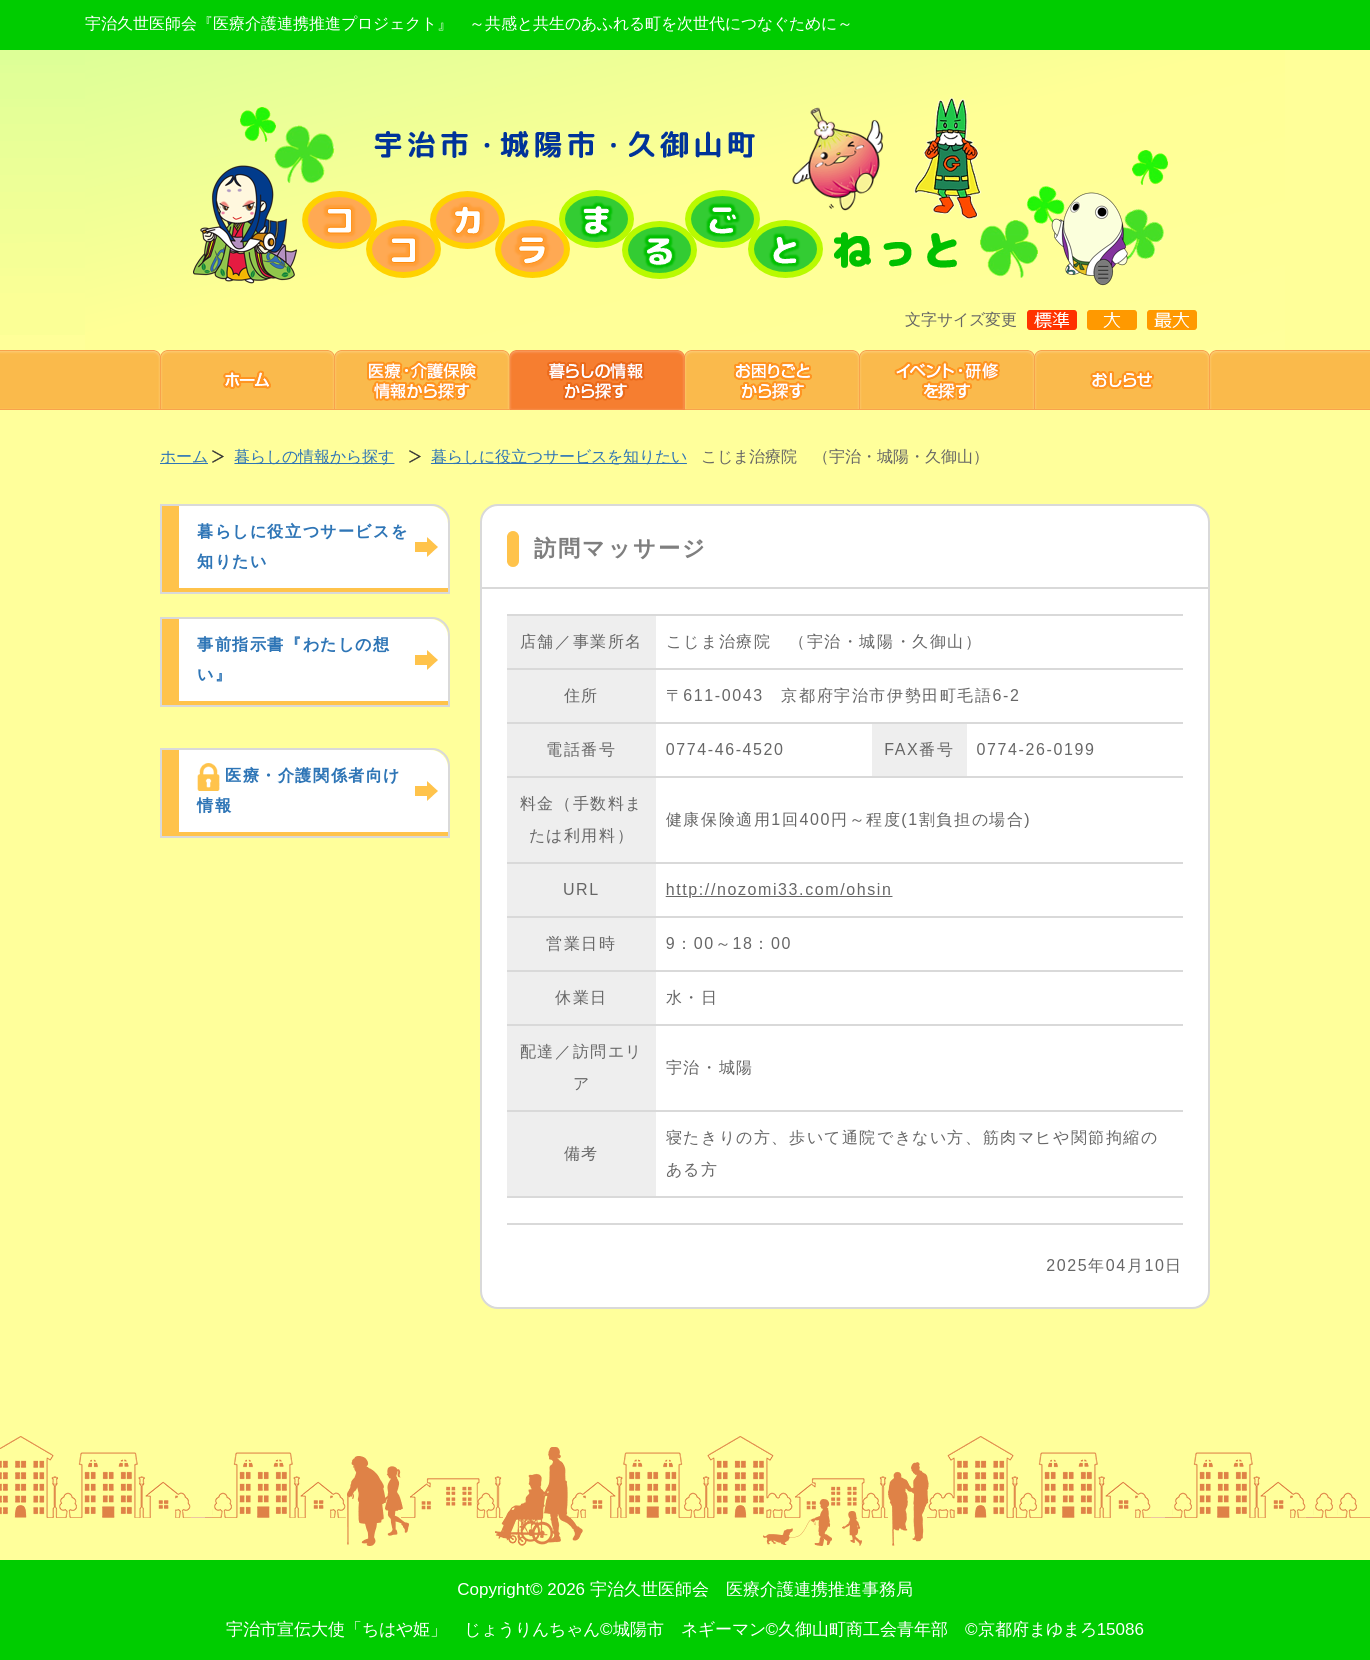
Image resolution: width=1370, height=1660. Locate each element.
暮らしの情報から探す (597, 380)
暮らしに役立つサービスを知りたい (559, 456)
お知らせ (1122, 380)
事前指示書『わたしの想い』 (294, 659)
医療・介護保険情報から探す (422, 380)
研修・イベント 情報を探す (947, 380)
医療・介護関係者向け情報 (299, 790)
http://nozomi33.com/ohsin (779, 889)
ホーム (247, 380)
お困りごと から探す (772, 380)
